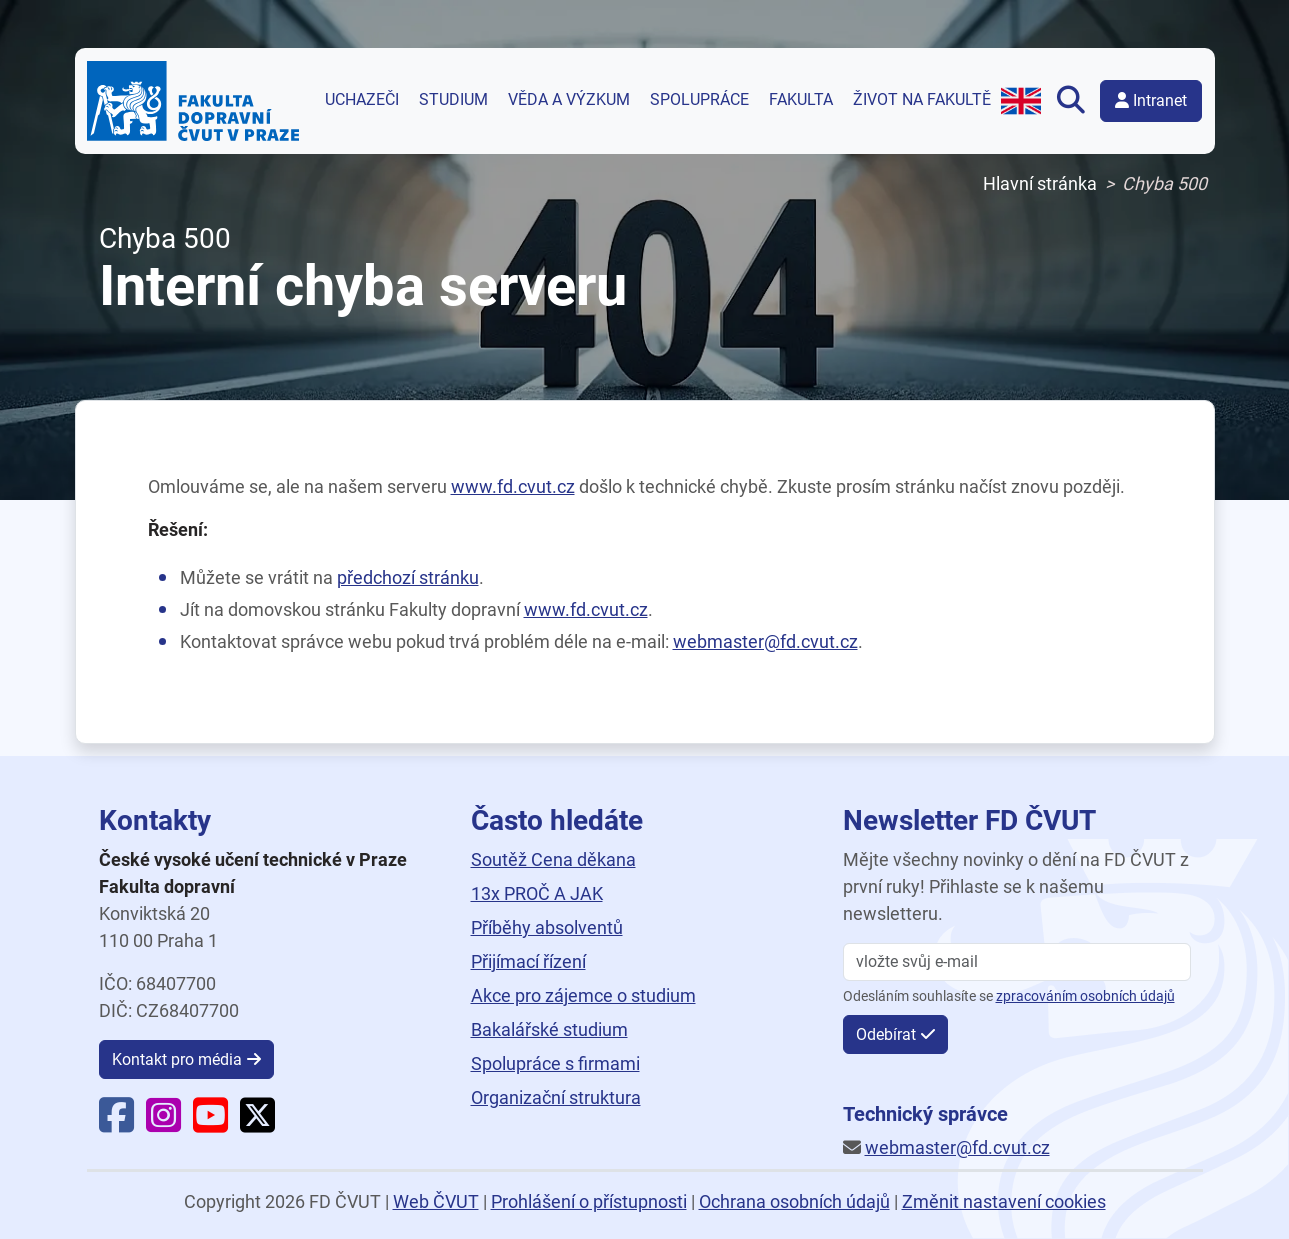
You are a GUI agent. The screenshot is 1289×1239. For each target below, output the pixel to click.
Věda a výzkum (569, 100)
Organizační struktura (556, 1097)
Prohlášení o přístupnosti (589, 1201)
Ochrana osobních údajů (794, 1201)
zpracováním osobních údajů (1085, 996)
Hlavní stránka (1040, 183)
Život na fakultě (922, 100)
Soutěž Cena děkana (553, 859)
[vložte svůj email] (1017, 962)
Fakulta (801, 100)
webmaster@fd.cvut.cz (765, 641)
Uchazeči (362, 100)
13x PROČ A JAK (537, 893)
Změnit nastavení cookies (1004, 1201)
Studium (453, 100)
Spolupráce (699, 100)
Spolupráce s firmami (555, 1063)
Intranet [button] (1151, 100)
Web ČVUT (436, 1201)
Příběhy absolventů (547, 927)
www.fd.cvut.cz (513, 486)
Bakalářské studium (549, 1029)
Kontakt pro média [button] (177, 1059)
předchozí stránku (408, 577)
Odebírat (886, 1034)
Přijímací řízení (528, 961)
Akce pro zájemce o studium (583, 995)
